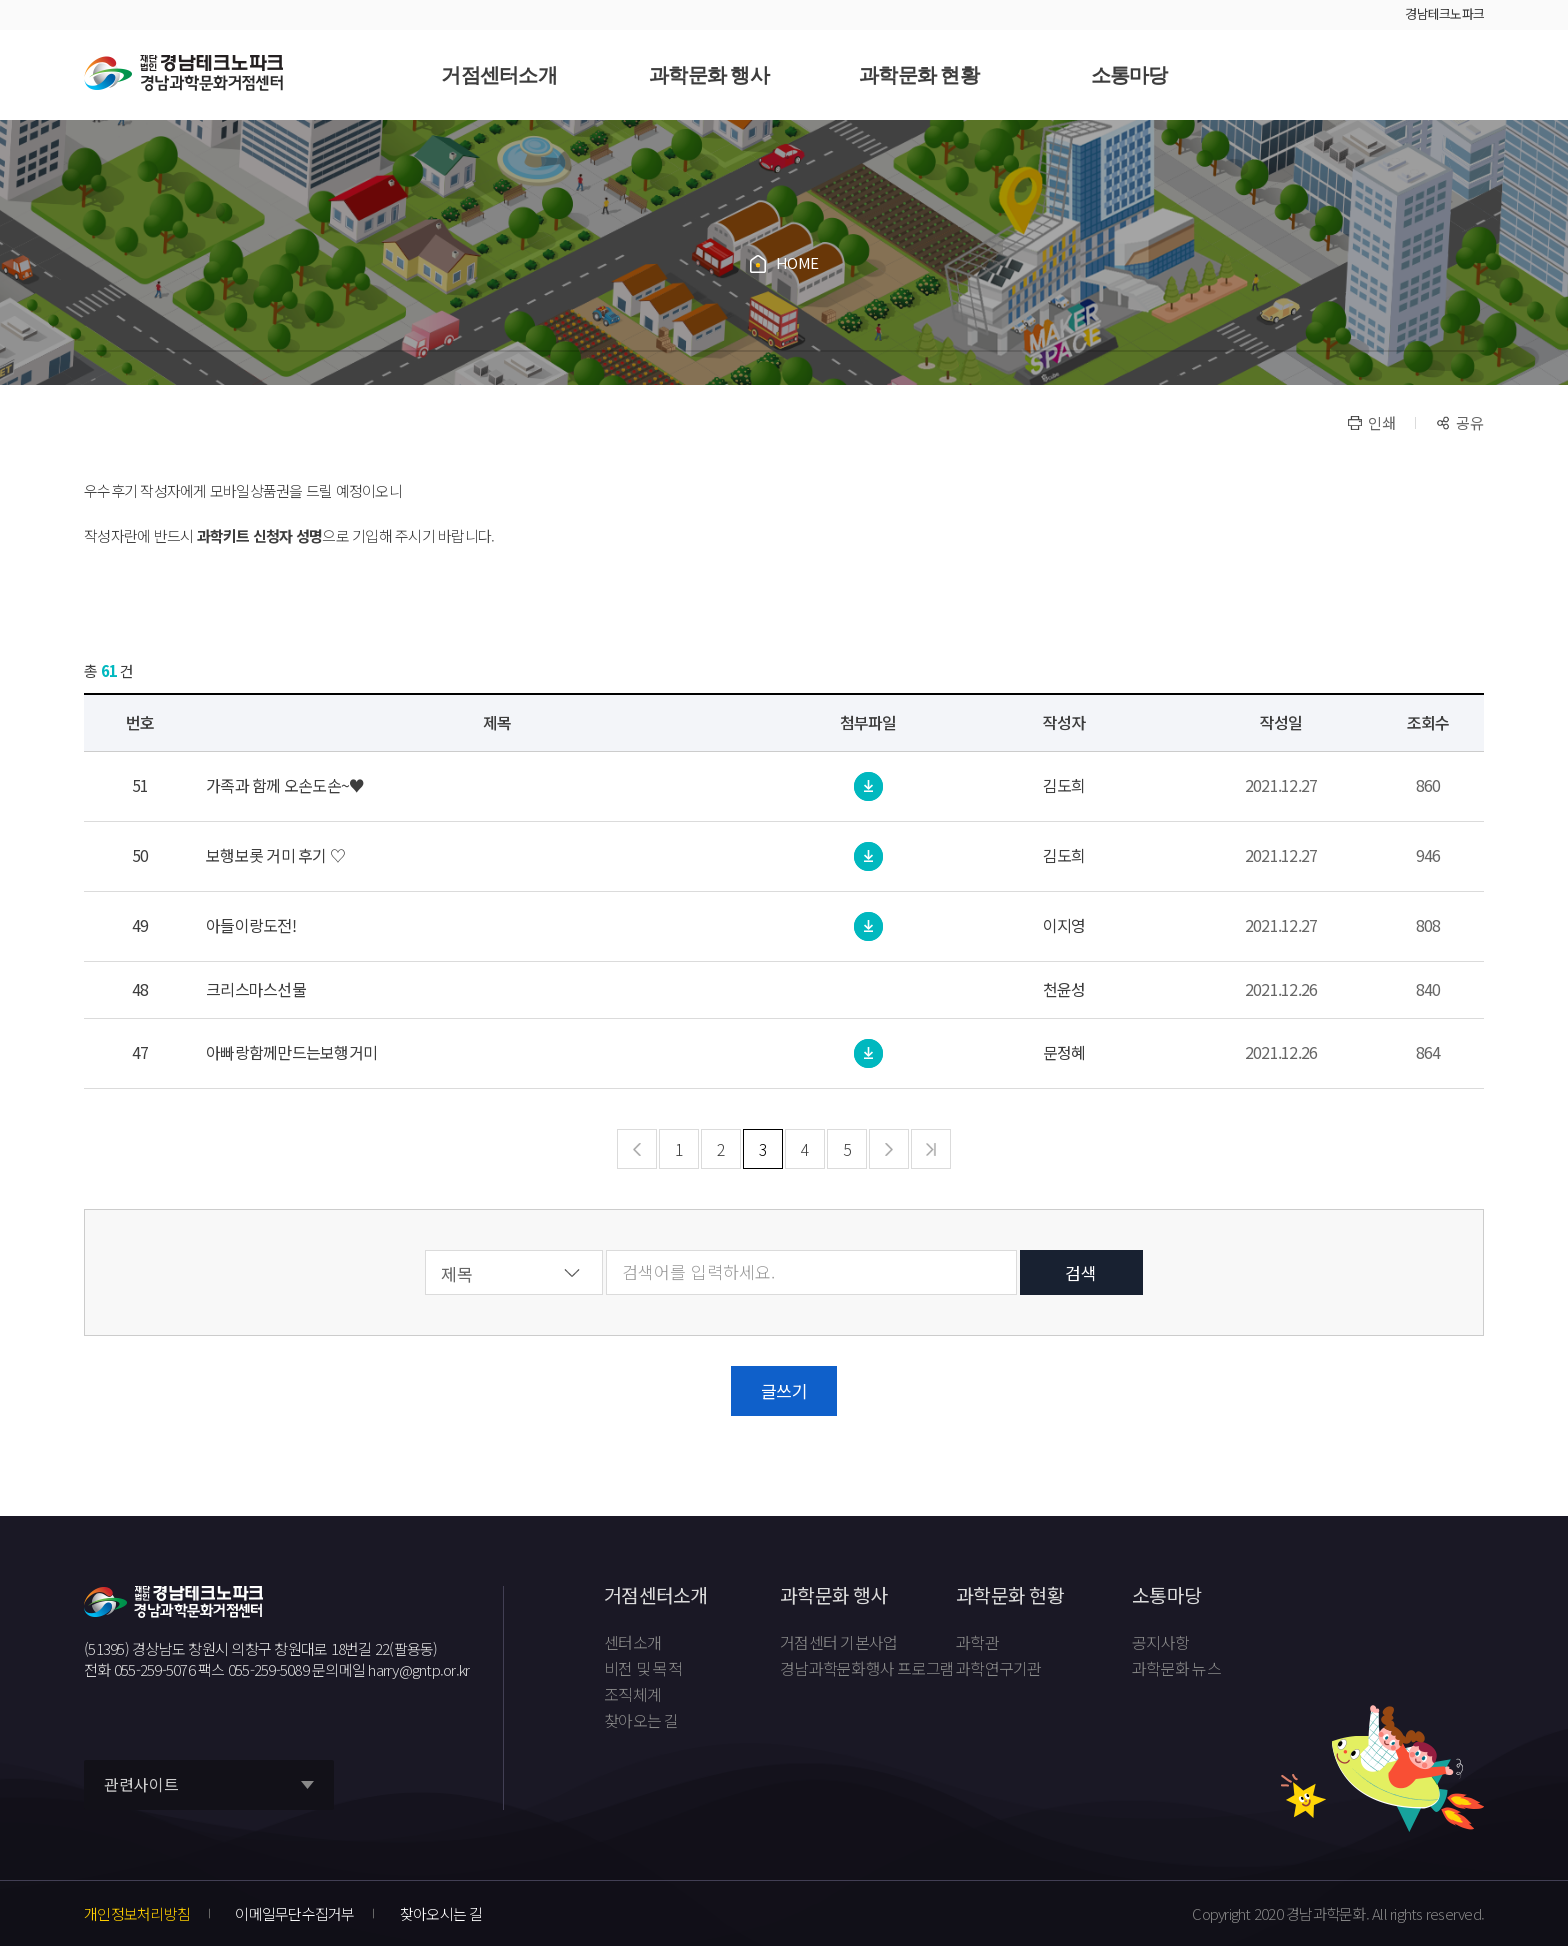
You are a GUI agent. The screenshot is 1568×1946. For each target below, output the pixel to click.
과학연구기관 (999, 1669)
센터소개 (632, 1643)
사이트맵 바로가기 (1464, 75)
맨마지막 (931, 1150)
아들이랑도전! (251, 925)
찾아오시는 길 (441, 1913)
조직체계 (632, 1695)
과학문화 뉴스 (1176, 1669)
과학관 (977, 1643)
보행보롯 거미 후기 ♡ (275, 855)
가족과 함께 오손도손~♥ (285, 785)
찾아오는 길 (641, 1721)
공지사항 (1160, 1643)
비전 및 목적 (643, 1669)
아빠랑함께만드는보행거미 (291, 1052)
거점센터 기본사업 (838, 1643)
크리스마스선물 (256, 989)
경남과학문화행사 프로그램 (867, 1669)
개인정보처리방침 (137, 1913)
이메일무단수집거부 (294, 1913)
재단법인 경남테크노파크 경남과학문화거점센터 (183, 73)
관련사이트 (141, 1784)
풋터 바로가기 (0, 0)
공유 (1470, 422)
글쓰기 (784, 1390)
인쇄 (1382, 422)
